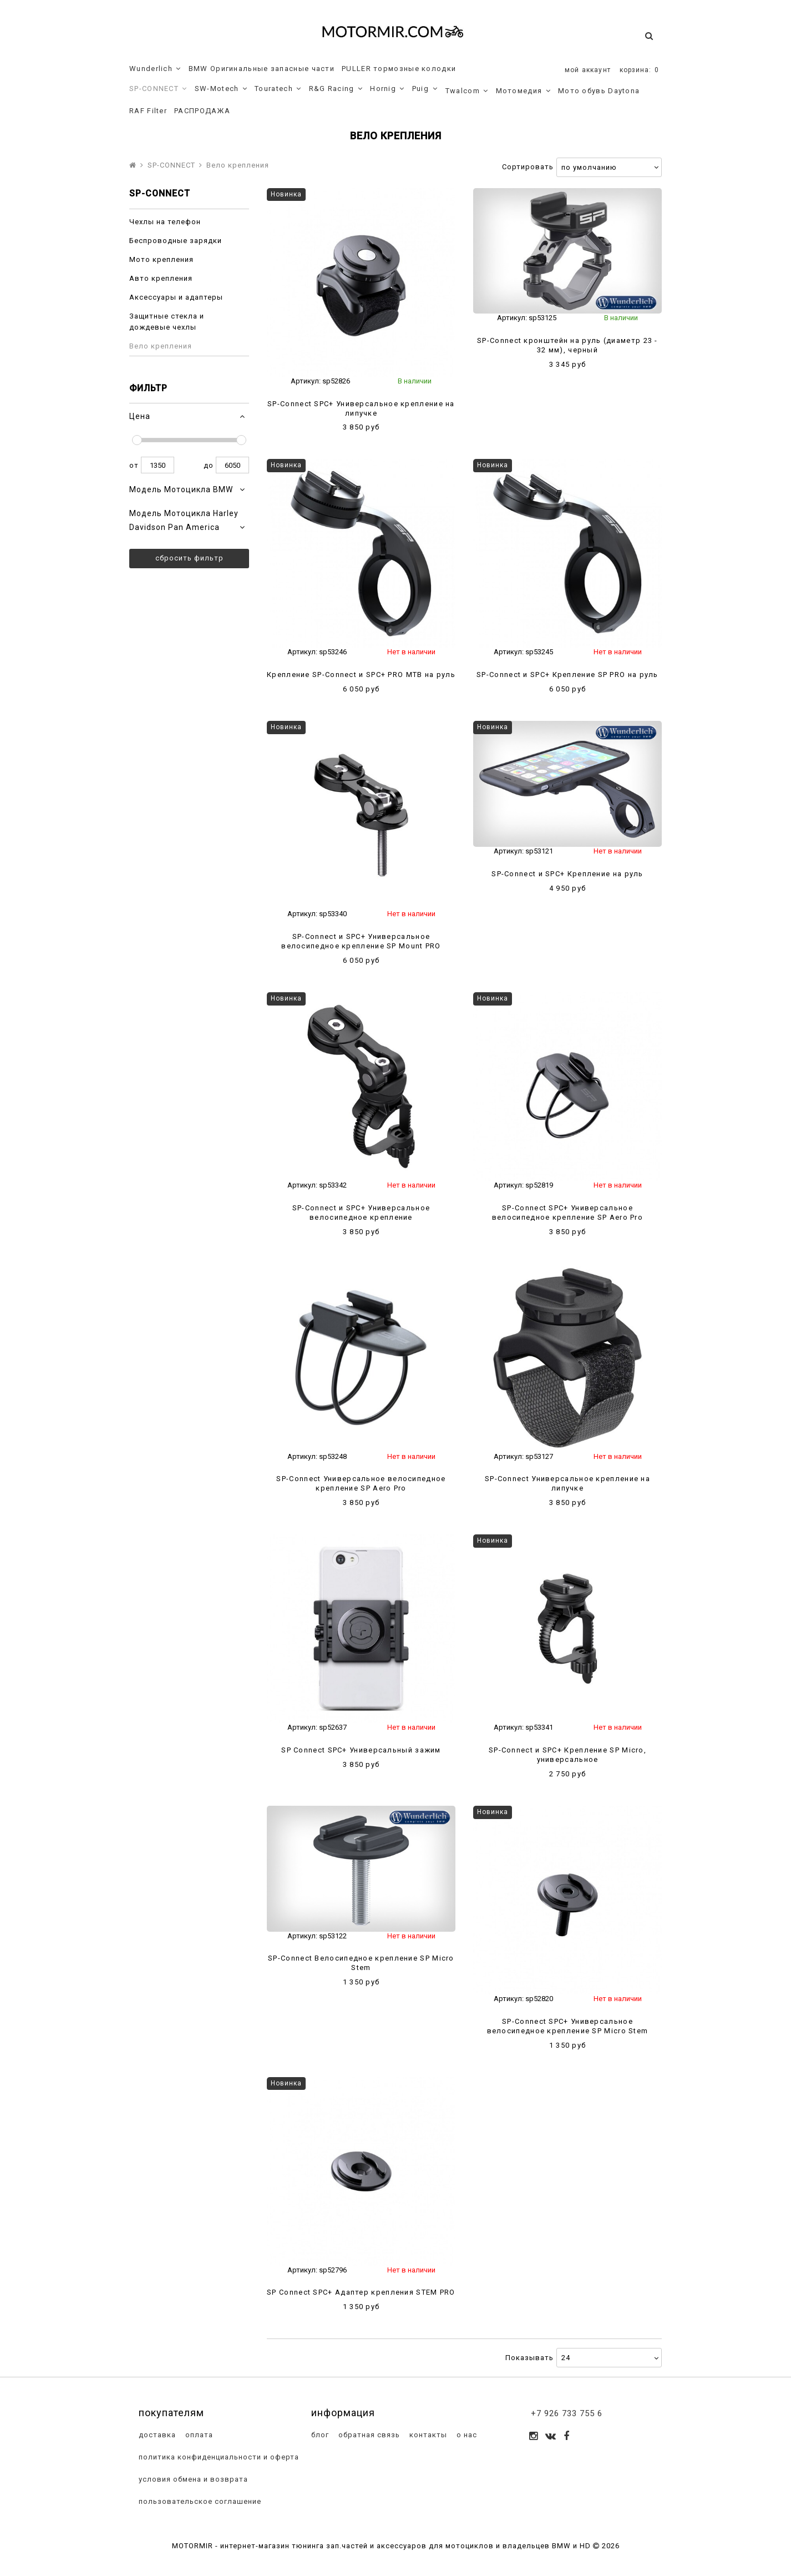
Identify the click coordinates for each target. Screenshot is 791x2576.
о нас (465, 2435)
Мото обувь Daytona (599, 91)
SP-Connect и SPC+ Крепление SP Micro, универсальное (567, 1755)
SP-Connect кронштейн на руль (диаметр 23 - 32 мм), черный (567, 345)
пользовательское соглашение (198, 2501)
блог (319, 2435)
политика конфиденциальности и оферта (217, 2457)
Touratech (278, 89)
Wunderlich (155, 69)
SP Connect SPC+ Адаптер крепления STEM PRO (361, 2292)
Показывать (529, 2357)
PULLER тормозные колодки (399, 68)
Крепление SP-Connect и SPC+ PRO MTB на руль (361, 674)
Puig (425, 89)
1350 (157, 465)
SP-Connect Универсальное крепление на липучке (567, 1483)
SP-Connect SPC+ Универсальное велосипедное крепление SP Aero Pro (567, 1212)
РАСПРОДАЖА (202, 111)
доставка (156, 2435)
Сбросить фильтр (189, 558)
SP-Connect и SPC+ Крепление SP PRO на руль (567, 674)
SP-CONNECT (158, 89)
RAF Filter (148, 111)
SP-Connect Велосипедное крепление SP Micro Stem (361, 1963)
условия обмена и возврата (192, 2479)
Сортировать (528, 167)
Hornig (387, 89)
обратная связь (368, 2435)
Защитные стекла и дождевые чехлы (166, 321)
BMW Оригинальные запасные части (261, 68)
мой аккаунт (588, 70)
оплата (198, 2435)
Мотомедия (523, 91)
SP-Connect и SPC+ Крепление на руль (567, 874)
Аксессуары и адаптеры (176, 297)
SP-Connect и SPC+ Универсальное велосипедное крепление (361, 1212)
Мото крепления (161, 259)
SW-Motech (221, 89)
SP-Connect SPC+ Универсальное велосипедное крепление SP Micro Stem (567, 2026)
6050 (232, 465)
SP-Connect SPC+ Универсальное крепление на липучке (361, 408)
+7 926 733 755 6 (566, 2413)
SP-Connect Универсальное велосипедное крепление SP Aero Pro (360, 1483)
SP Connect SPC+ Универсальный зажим (361, 1750)
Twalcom (467, 91)
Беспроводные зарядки (175, 240)
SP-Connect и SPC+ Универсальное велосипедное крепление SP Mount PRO (361, 941)
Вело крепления (160, 346)
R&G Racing (336, 89)
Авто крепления (160, 278)
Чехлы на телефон (165, 222)
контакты (427, 2435)
